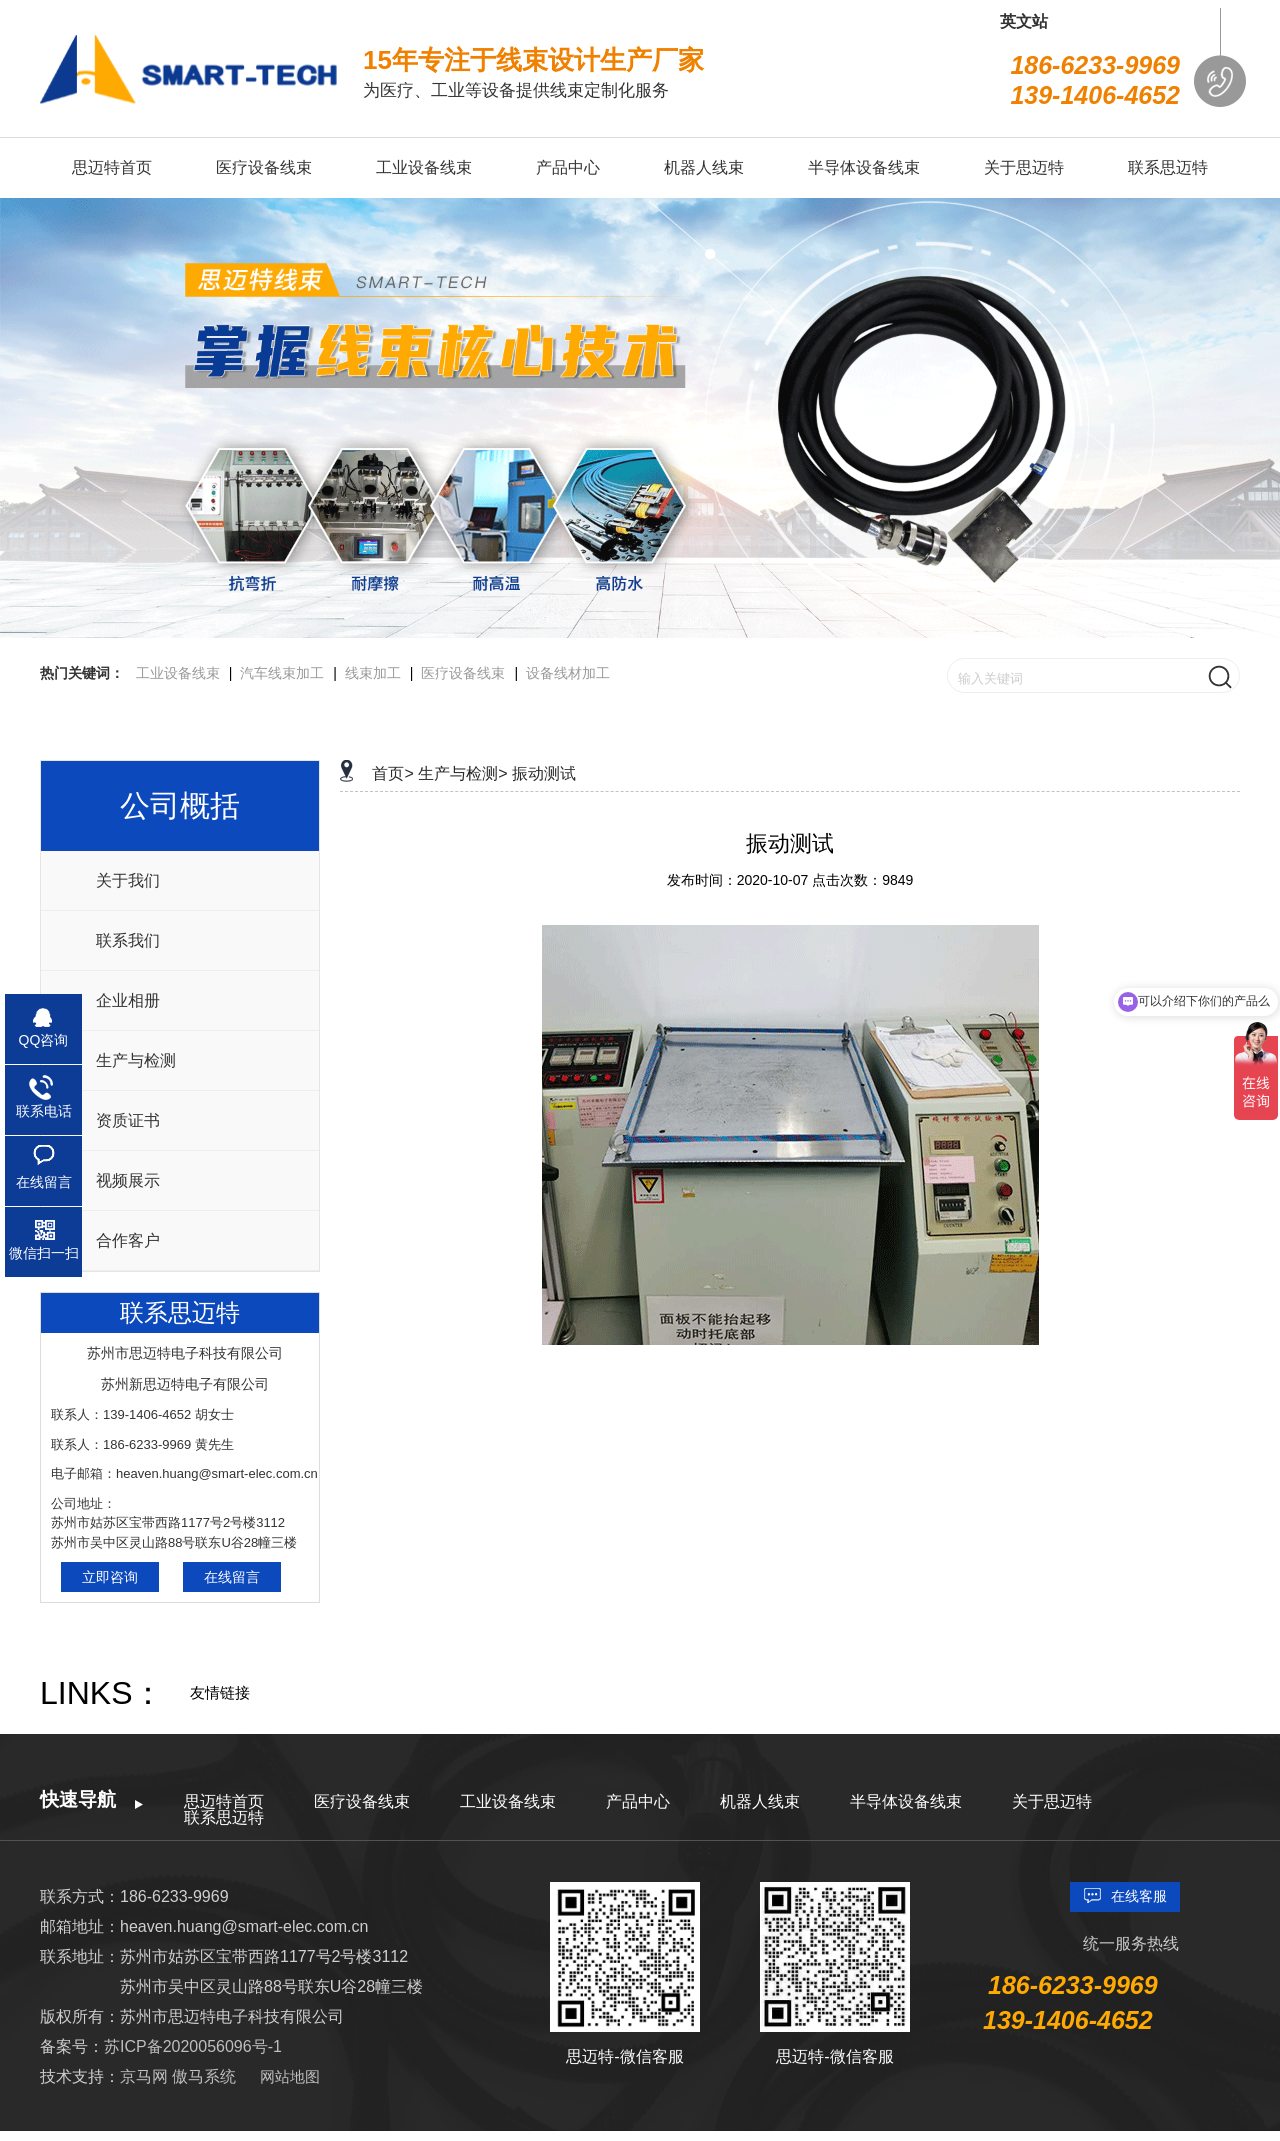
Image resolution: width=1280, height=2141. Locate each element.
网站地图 (290, 2076)
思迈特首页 (224, 1801)
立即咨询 (110, 1577)
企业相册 (128, 1000)
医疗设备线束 (463, 673)
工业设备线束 (178, 673)
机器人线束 (760, 1801)
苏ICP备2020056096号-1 (193, 2046)
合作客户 (128, 1240)
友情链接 (220, 1692)
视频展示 (128, 1180)
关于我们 (128, 880)
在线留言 (232, 1577)
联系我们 (128, 940)
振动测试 (544, 773)
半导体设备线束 (906, 1801)
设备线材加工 (568, 673)
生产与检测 (136, 1060)
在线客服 (1139, 1896)
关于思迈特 (1052, 1801)
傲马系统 (204, 2076)
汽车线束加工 (282, 673)
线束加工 (373, 673)
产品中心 (638, 1801)
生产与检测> (462, 773)
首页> (392, 773)
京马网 (146, 2076)
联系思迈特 (224, 1817)
